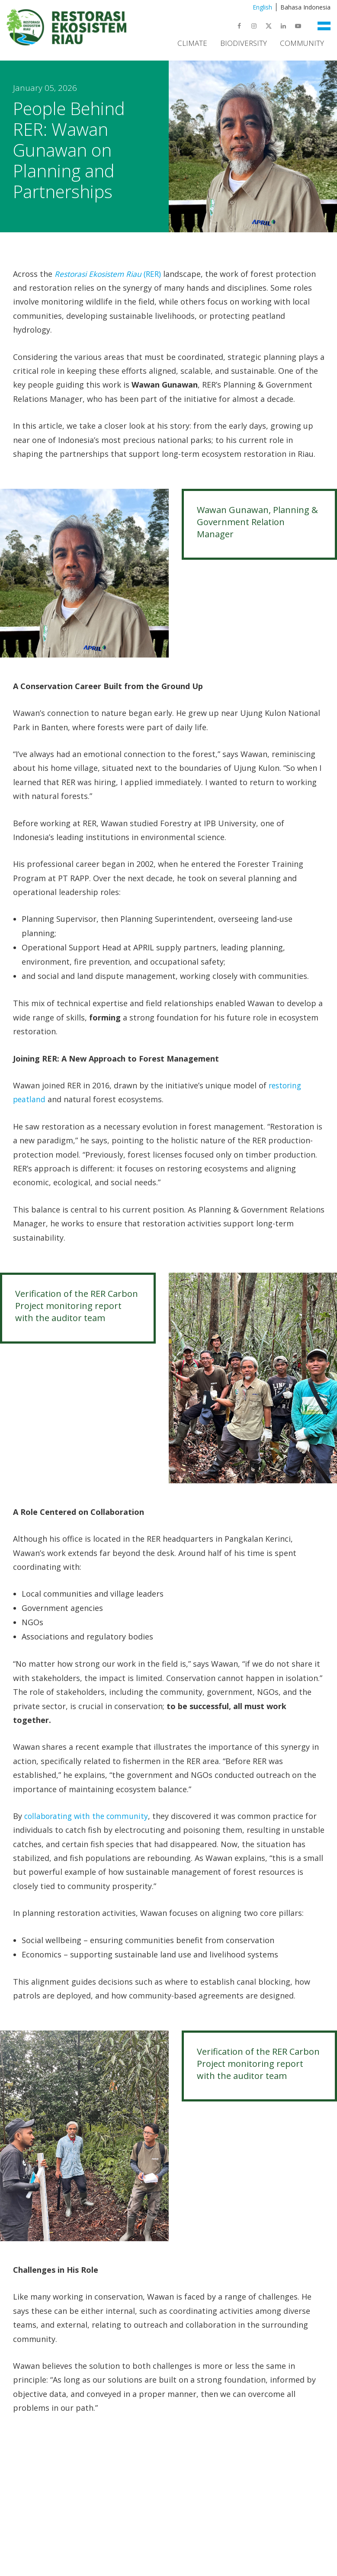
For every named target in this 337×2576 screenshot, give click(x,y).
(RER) (111, 274)
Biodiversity (243, 43)
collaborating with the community (88, 1816)
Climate (192, 43)
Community (302, 43)
